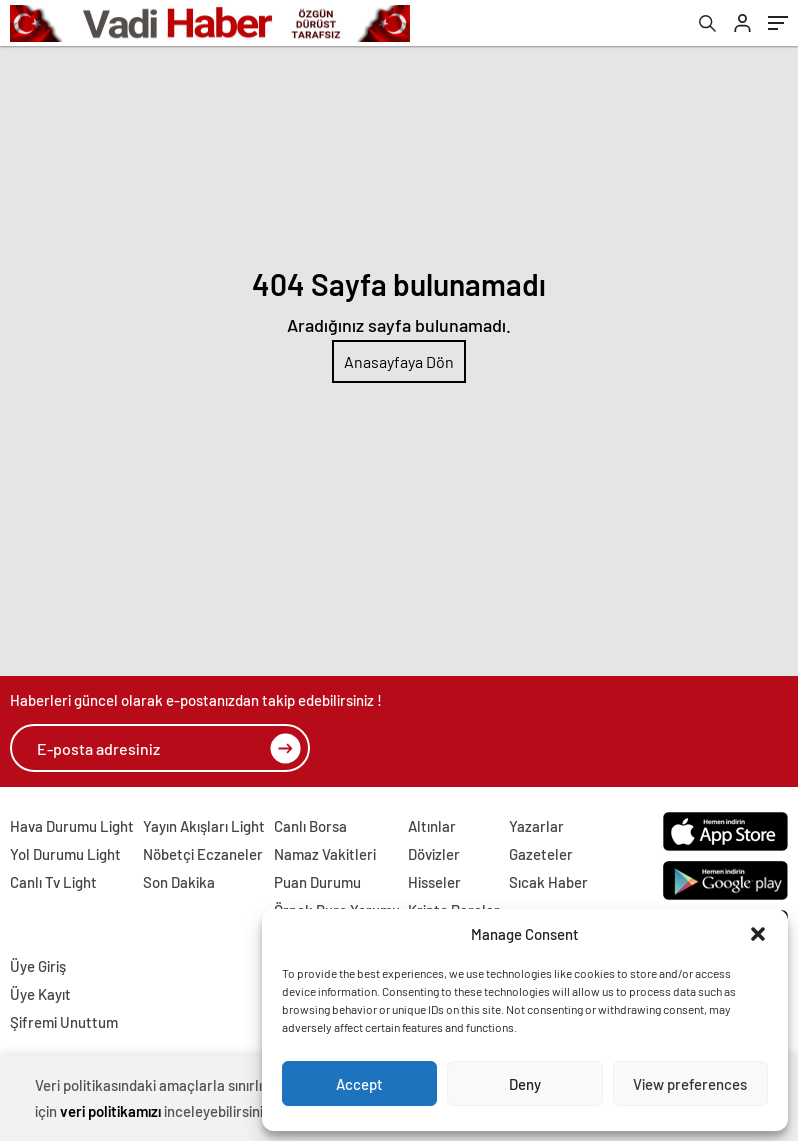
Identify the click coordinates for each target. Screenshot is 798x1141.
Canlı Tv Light (53, 882)
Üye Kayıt (40, 994)
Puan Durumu (317, 882)
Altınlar (432, 826)
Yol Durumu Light (65, 854)
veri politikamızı (110, 1111)
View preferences (690, 1084)
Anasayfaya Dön (399, 361)
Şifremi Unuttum (64, 1022)
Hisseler (434, 882)
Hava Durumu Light (72, 826)
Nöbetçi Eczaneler (203, 854)
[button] (758, 934)
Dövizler (434, 854)
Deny (525, 1084)
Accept (359, 1084)
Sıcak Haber (548, 882)
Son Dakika (179, 882)
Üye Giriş (38, 966)
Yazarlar (536, 826)
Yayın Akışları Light (204, 826)
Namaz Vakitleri (325, 854)
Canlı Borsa (310, 826)
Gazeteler (541, 854)
